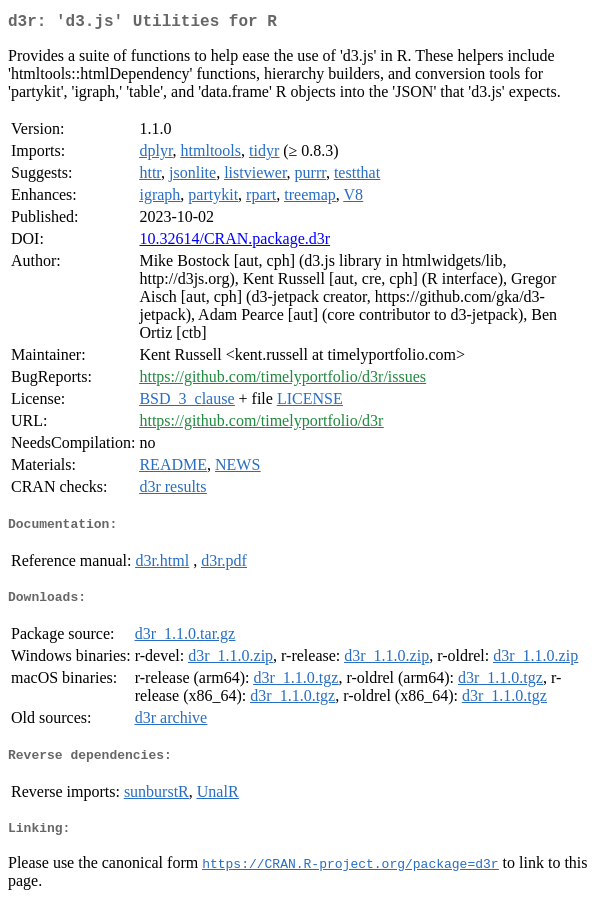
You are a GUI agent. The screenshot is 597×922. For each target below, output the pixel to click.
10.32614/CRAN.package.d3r (234, 242)
